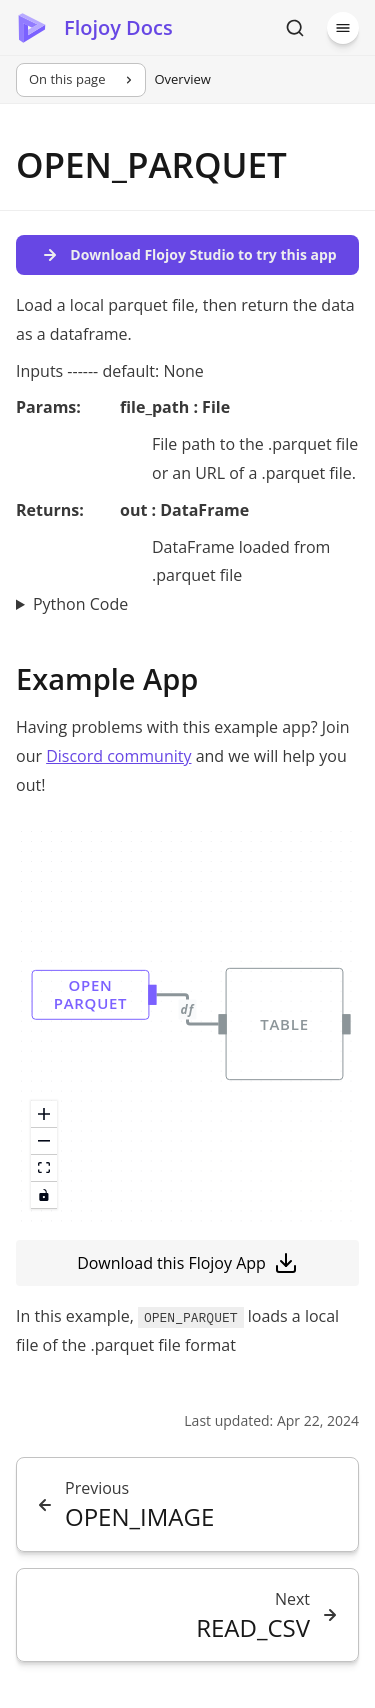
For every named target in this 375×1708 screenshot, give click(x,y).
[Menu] (343, 28)
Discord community (118, 756)
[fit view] (44, 1168)
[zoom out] (44, 1141)
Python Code (80, 604)
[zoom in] (44, 1114)
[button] (91, 995)
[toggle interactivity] (44, 1195)
